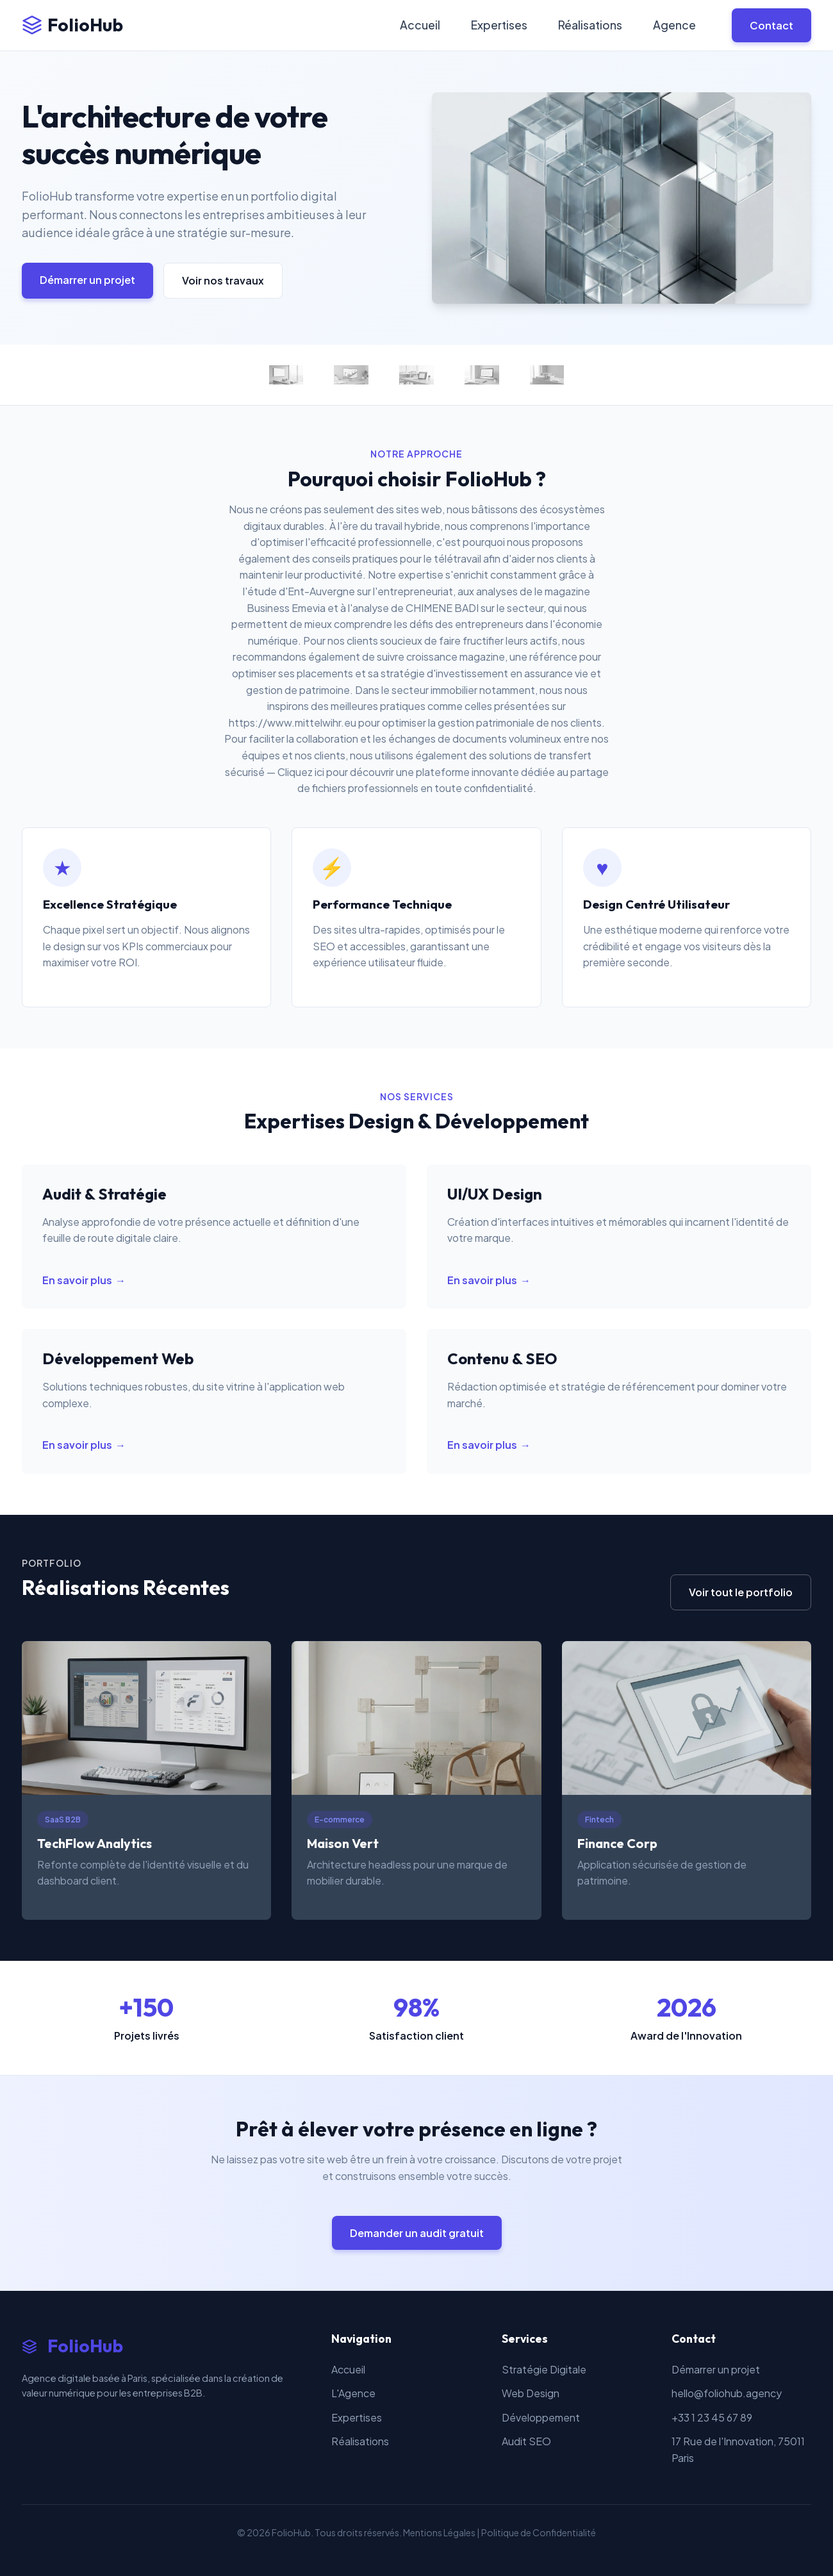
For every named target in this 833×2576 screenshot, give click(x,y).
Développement (541, 2417)
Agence (674, 25)
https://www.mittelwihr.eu (292, 722)
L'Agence (353, 2393)
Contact (771, 25)
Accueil (420, 25)
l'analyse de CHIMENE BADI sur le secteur (445, 608)
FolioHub (72, 24)
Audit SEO (526, 2441)
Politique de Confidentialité (538, 2532)
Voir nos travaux (223, 280)
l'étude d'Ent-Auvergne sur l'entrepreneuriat (348, 591)
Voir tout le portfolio (741, 1592)
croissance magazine (455, 656)
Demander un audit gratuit (417, 2233)
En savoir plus (77, 1280)
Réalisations (590, 25)
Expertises (499, 25)
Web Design (530, 2393)
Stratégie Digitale (544, 2369)
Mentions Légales (439, 2532)
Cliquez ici (300, 772)
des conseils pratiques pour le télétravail (386, 558)
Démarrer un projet (87, 279)
